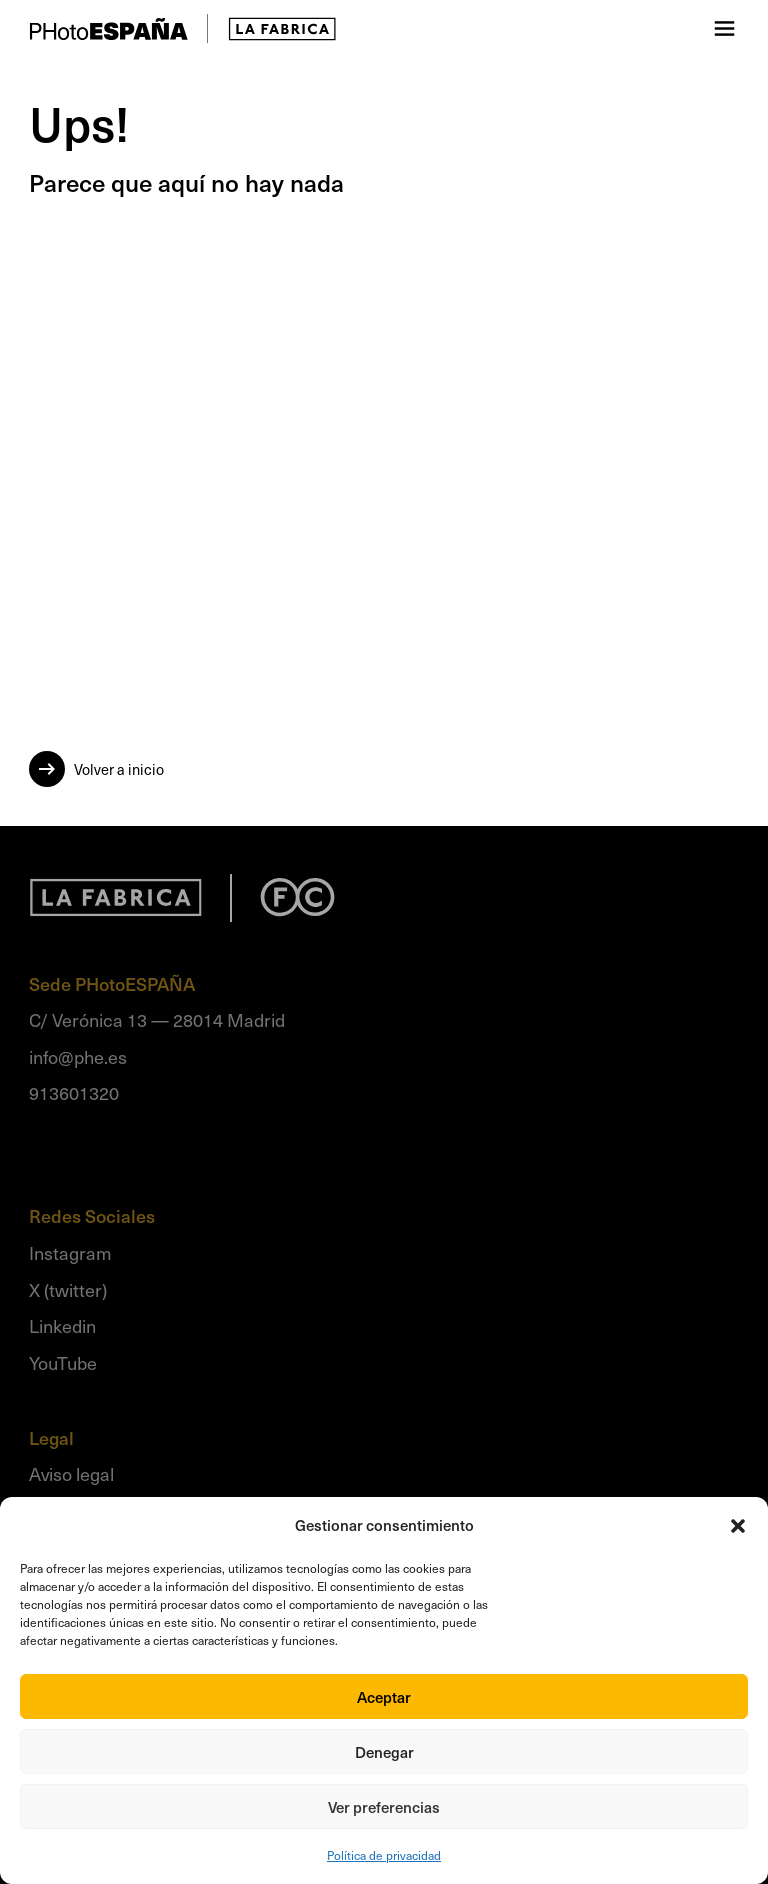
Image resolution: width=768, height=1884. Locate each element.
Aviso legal (71, 1473)
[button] (738, 1526)
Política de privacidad (384, 1855)
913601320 (74, 1092)
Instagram (70, 1252)
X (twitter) (68, 1289)
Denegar (384, 1752)
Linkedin (62, 1325)
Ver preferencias (384, 1807)
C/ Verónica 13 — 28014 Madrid (157, 1019)
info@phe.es (78, 1056)
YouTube (63, 1362)
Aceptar (384, 1697)
